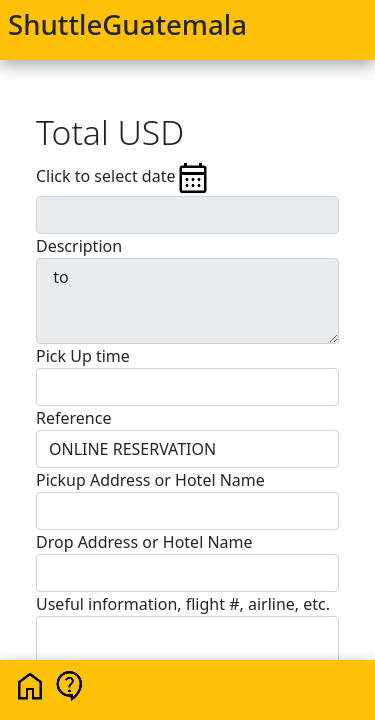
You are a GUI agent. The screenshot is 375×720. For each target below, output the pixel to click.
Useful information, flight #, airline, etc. (183, 604)
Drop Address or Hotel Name (144, 542)
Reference (73, 418)
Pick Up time (83, 356)
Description (79, 246)
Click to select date (123, 178)
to (187, 301)
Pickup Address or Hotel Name (150, 480)
